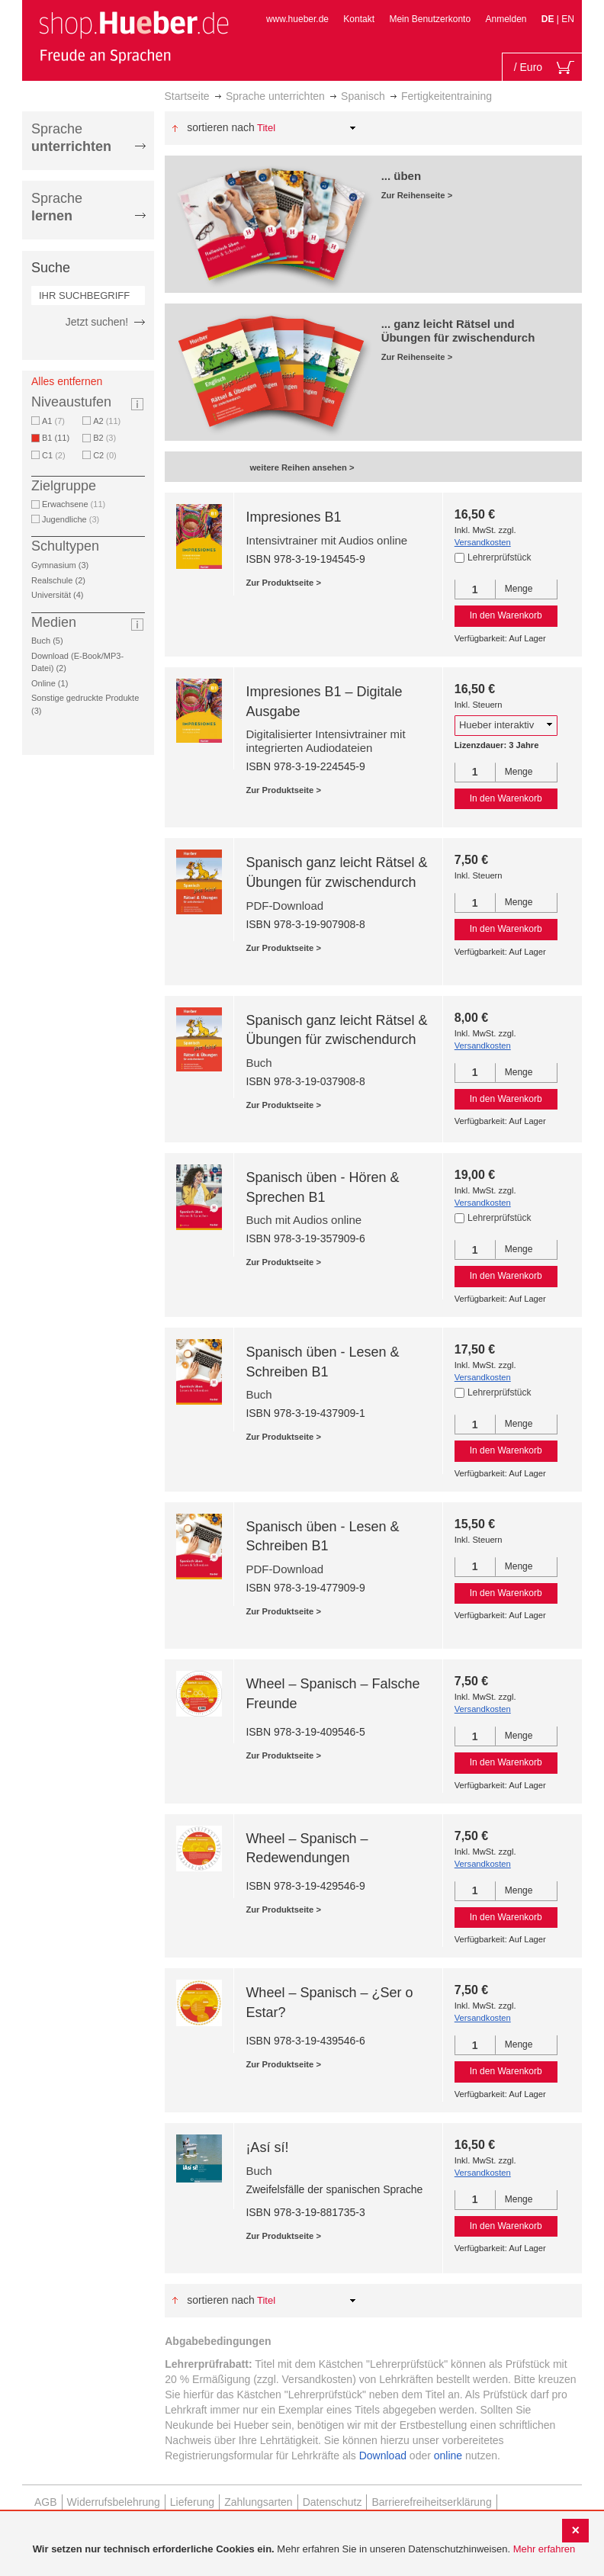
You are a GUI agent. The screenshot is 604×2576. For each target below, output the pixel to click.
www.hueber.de (297, 19)
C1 (54, 455)
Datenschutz (332, 2502)
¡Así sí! (267, 2147)
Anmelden (505, 19)
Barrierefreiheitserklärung (431, 2502)
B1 (58, 437)
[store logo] (133, 36)
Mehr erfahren (544, 2549)
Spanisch (363, 96)
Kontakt (358, 19)
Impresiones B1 (293, 517)
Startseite (187, 96)
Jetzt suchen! (97, 322)
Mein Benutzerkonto (430, 19)
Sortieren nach (221, 127)
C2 (105, 455)
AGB (45, 2502)
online (448, 2455)
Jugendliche (70, 519)
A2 (106, 421)
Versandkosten (483, 542)
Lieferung (192, 2502)
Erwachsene (73, 504)
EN (567, 19)
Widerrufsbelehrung (113, 2502)
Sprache (71, 137)
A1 (53, 421)
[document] (304, 2549)
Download (382, 2455)
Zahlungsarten (258, 2502)
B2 (104, 437)
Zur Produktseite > (283, 582)
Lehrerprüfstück (499, 557)
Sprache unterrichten (275, 96)
